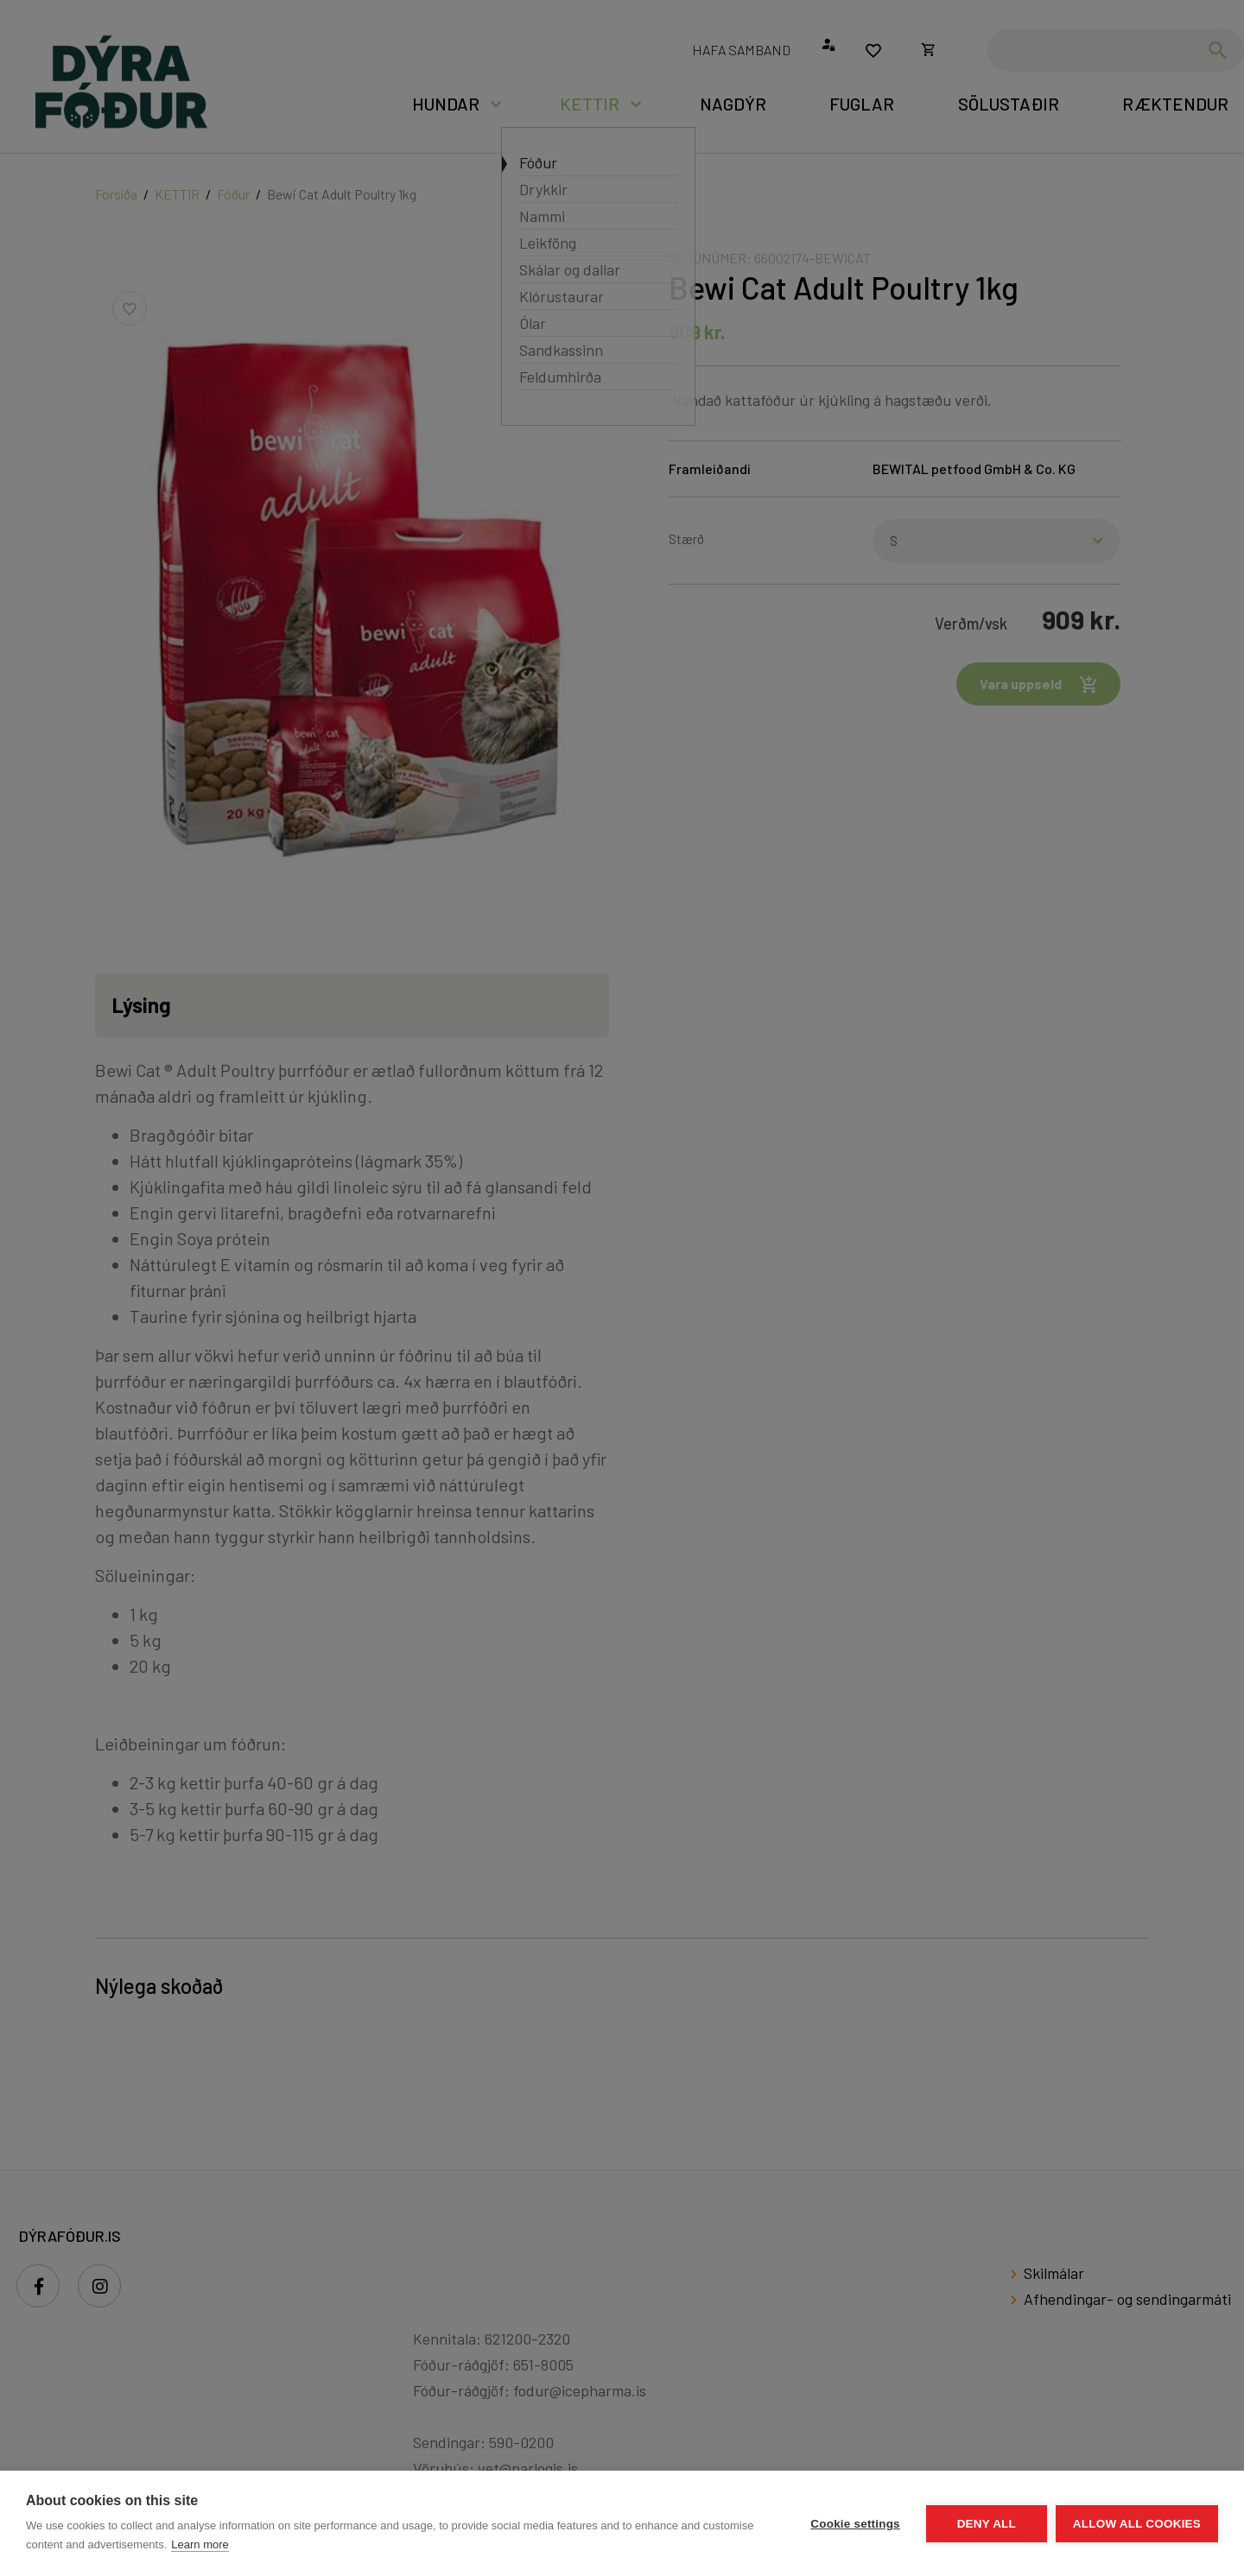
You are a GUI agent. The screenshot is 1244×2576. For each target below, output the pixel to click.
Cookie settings (855, 2523)
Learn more (199, 2544)
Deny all (986, 2523)
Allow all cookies (1137, 2523)
